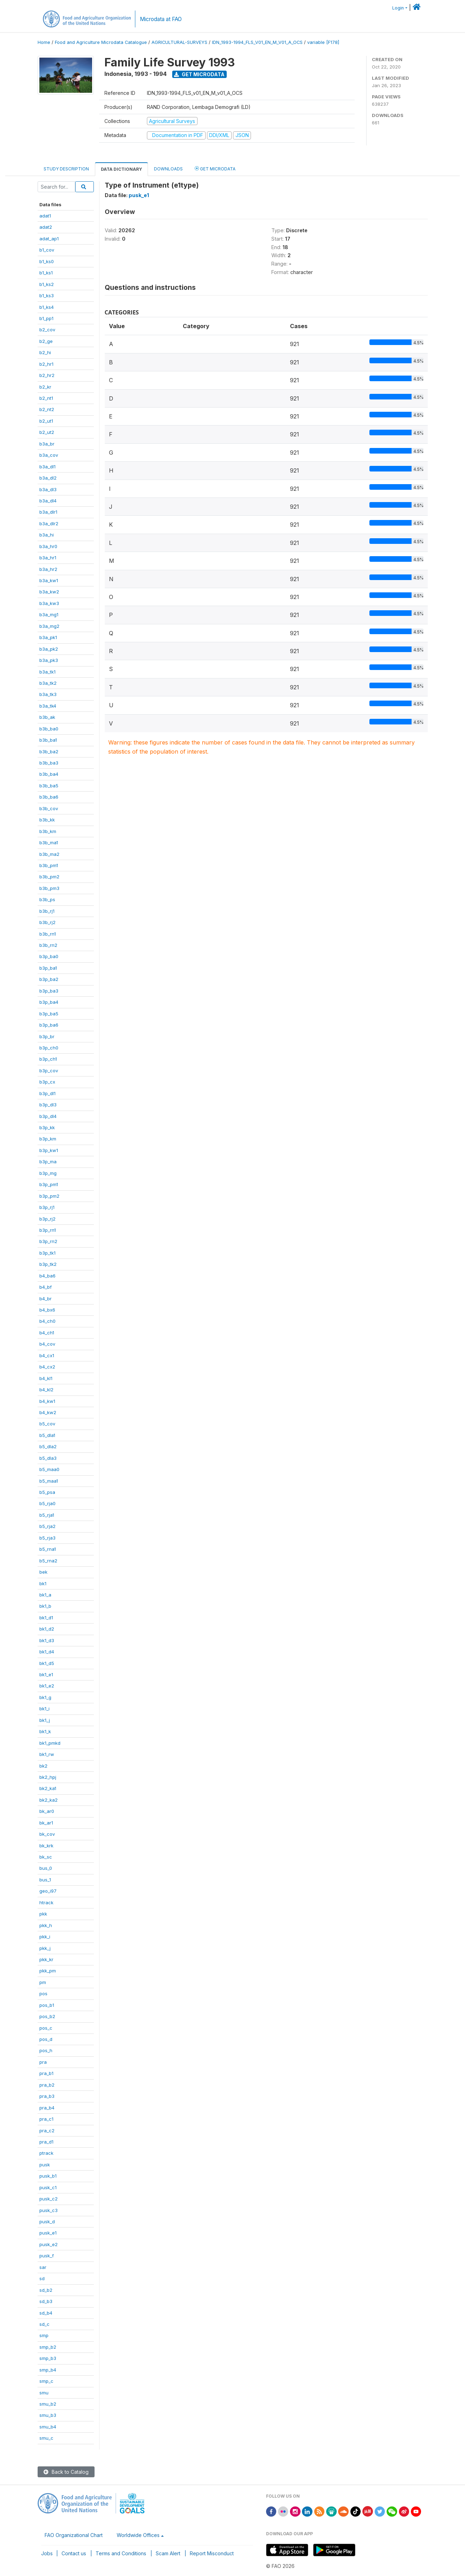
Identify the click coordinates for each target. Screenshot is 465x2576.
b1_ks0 (46, 261)
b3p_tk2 (48, 1264)
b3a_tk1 (47, 672)
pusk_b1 (48, 2176)
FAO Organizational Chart (74, 2535)
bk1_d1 (46, 1617)
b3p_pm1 (48, 1184)
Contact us (74, 2553)
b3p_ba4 (48, 1002)
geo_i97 (48, 1891)
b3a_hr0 (48, 546)
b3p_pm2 (49, 1196)
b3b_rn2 (48, 945)
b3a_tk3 (48, 694)
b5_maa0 (49, 1469)
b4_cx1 (46, 1355)
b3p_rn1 (47, 1230)
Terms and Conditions (121, 2553)
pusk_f (46, 2255)
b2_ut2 (46, 432)
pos (43, 1993)
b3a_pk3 (48, 660)
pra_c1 (46, 2119)
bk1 (42, 1583)
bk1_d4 (46, 1651)
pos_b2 (47, 2016)
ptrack (46, 2153)
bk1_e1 (46, 1674)
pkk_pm (47, 1970)
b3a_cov (48, 455)
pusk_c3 (48, 2210)
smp (44, 2335)
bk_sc (45, 1857)
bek (43, 1572)
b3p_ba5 (48, 1013)
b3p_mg (48, 1173)
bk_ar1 (46, 1823)
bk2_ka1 (47, 1788)
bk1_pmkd (49, 1743)
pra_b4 (46, 2107)
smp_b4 (47, 2370)
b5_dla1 (47, 1435)
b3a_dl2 (48, 478)
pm (42, 1982)
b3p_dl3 (48, 1104)
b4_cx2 (47, 1367)
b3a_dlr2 (48, 523)
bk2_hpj (47, 1777)
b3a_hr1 (47, 557)
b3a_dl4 (48, 500)
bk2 (43, 1766)
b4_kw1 (47, 1401)
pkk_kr (46, 1959)
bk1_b (45, 1606)
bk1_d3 (46, 1640)
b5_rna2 (48, 1560)
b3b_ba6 (48, 797)
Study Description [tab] (66, 168)
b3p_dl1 (47, 1093)
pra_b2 (46, 2085)
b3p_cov (48, 1070)
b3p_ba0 (48, 956)
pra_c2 (46, 2130)
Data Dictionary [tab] (121, 169)
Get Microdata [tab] (215, 168)
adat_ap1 (49, 238)
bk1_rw (46, 1754)
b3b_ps (47, 899)
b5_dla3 (48, 1458)
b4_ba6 (47, 1276)
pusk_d (47, 2221)
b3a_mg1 (48, 614)
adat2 (45, 227)
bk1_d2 (46, 1629)
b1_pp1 (46, 318)
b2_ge (46, 341)
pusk (44, 2164)
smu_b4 (47, 2426)
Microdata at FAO (161, 19)
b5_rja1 (46, 1515)
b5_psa (47, 1492)
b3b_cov (48, 808)
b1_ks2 (46, 284)
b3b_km (47, 831)
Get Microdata (199, 74)
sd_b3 (45, 2301)
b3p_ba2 (48, 979)
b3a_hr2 (48, 569)
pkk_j (45, 1948)
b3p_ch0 (48, 1047)
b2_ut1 (46, 421)
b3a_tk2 (48, 683)
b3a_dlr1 (48, 512)
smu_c (46, 2438)
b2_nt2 (46, 409)
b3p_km (47, 1138)
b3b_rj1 (46, 911)
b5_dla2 (48, 1446)
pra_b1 (46, 2073)
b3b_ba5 (48, 785)
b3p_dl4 (48, 1116)
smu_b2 (47, 2404)
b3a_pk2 (48, 649)
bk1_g (45, 1697)
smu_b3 (47, 2415)
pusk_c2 (48, 2198)
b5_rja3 (47, 1538)
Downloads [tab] (168, 168)
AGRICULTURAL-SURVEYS (179, 42)
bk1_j (44, 1720)
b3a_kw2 (49, 591)
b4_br (45, 1298)
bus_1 (45, 1879)
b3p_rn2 (48, 1241)
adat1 (45, 216)
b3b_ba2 (48, 751)
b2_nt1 (46, 398)
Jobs (47, 2553)
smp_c (46, 2381)
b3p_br (46, 1036)
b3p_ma (48, 1161)
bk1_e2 (46, 1686)
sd (42, 2278)
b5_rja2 (47, 1526)
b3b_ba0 (48, 728)
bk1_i (44, 1708)
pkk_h (45, 1925)
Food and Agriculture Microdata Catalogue (101, 42)
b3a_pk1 (48, 637)
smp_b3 (47, 2358)
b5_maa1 (48, 1481)
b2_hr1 (46, 364)
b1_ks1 (46, 272)
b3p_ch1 (48, 1059)
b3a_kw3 (49, 603)
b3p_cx (47, 1082)
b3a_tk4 (47, 706)
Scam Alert (168, 2553)
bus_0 (45, 1868)
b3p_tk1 (47, 1253)
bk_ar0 (46, 1811)
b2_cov (47, 329)
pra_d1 (46, 2142)
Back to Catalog (66, 2472)
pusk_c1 (48, 2187)
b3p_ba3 (48, 991)
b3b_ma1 (48, 842)
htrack (46, 1902)
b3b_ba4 (48, 774)
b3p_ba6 (48, 1025)
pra (43, 2062)
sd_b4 (45, 2313)
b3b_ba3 (48, 763)
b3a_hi (46, 535)
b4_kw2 (47, 1412)
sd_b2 (45, 2290)
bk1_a (45, 1595)
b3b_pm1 (48, 865)
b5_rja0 (47, 1503)
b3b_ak (47, 717)
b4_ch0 (47, 1321)
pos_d (45, 2039)
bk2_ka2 (48, 1800)
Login (398, 8)
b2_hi (45, 352)
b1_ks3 (46, 295)
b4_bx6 (47, 1310)
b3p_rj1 (46, 1207)
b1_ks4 (46, 307)
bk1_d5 (46, 1663)
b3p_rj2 (47, 1219)
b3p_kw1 (48, 1150)
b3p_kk (47, 1127)
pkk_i (44, 1936)
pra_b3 (46, 2096)
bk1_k (45, 1731)
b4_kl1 (45, 1378)
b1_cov (46, 250)
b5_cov (47, 1423)
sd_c (44, 2324)
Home (44, 42)
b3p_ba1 (48, 968)
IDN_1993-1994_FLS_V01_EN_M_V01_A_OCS (257, 42)
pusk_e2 (48, 2244)
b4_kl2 (46, 1389)
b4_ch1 (46, 1332)
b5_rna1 (47, 1549)
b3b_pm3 (49, 888)
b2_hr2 (46, 375)
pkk (43, 1914)
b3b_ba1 (48, 740)
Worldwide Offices (138, 2535)
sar (42, 2267)
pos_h (45, 2050)
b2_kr (45, 387)
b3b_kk (47, 819)
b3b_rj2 (47, 922)
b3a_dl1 (47, 466)
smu (44, 2392)
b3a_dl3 (48, 489)
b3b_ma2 (49, 854)
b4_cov (47, 1344)
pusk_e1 (48, 2233)
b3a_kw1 (48, 580)
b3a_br (46, 444)
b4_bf (45, 1287)
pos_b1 (46, 2005)
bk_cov (47, 1834)
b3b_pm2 (49, 876)
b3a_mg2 (49, 626)
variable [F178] (323, 42)
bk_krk (46, 1845)
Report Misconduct (212, 2553)
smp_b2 (47, 2347)
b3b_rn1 (47, 934)
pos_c (45, 2028)
